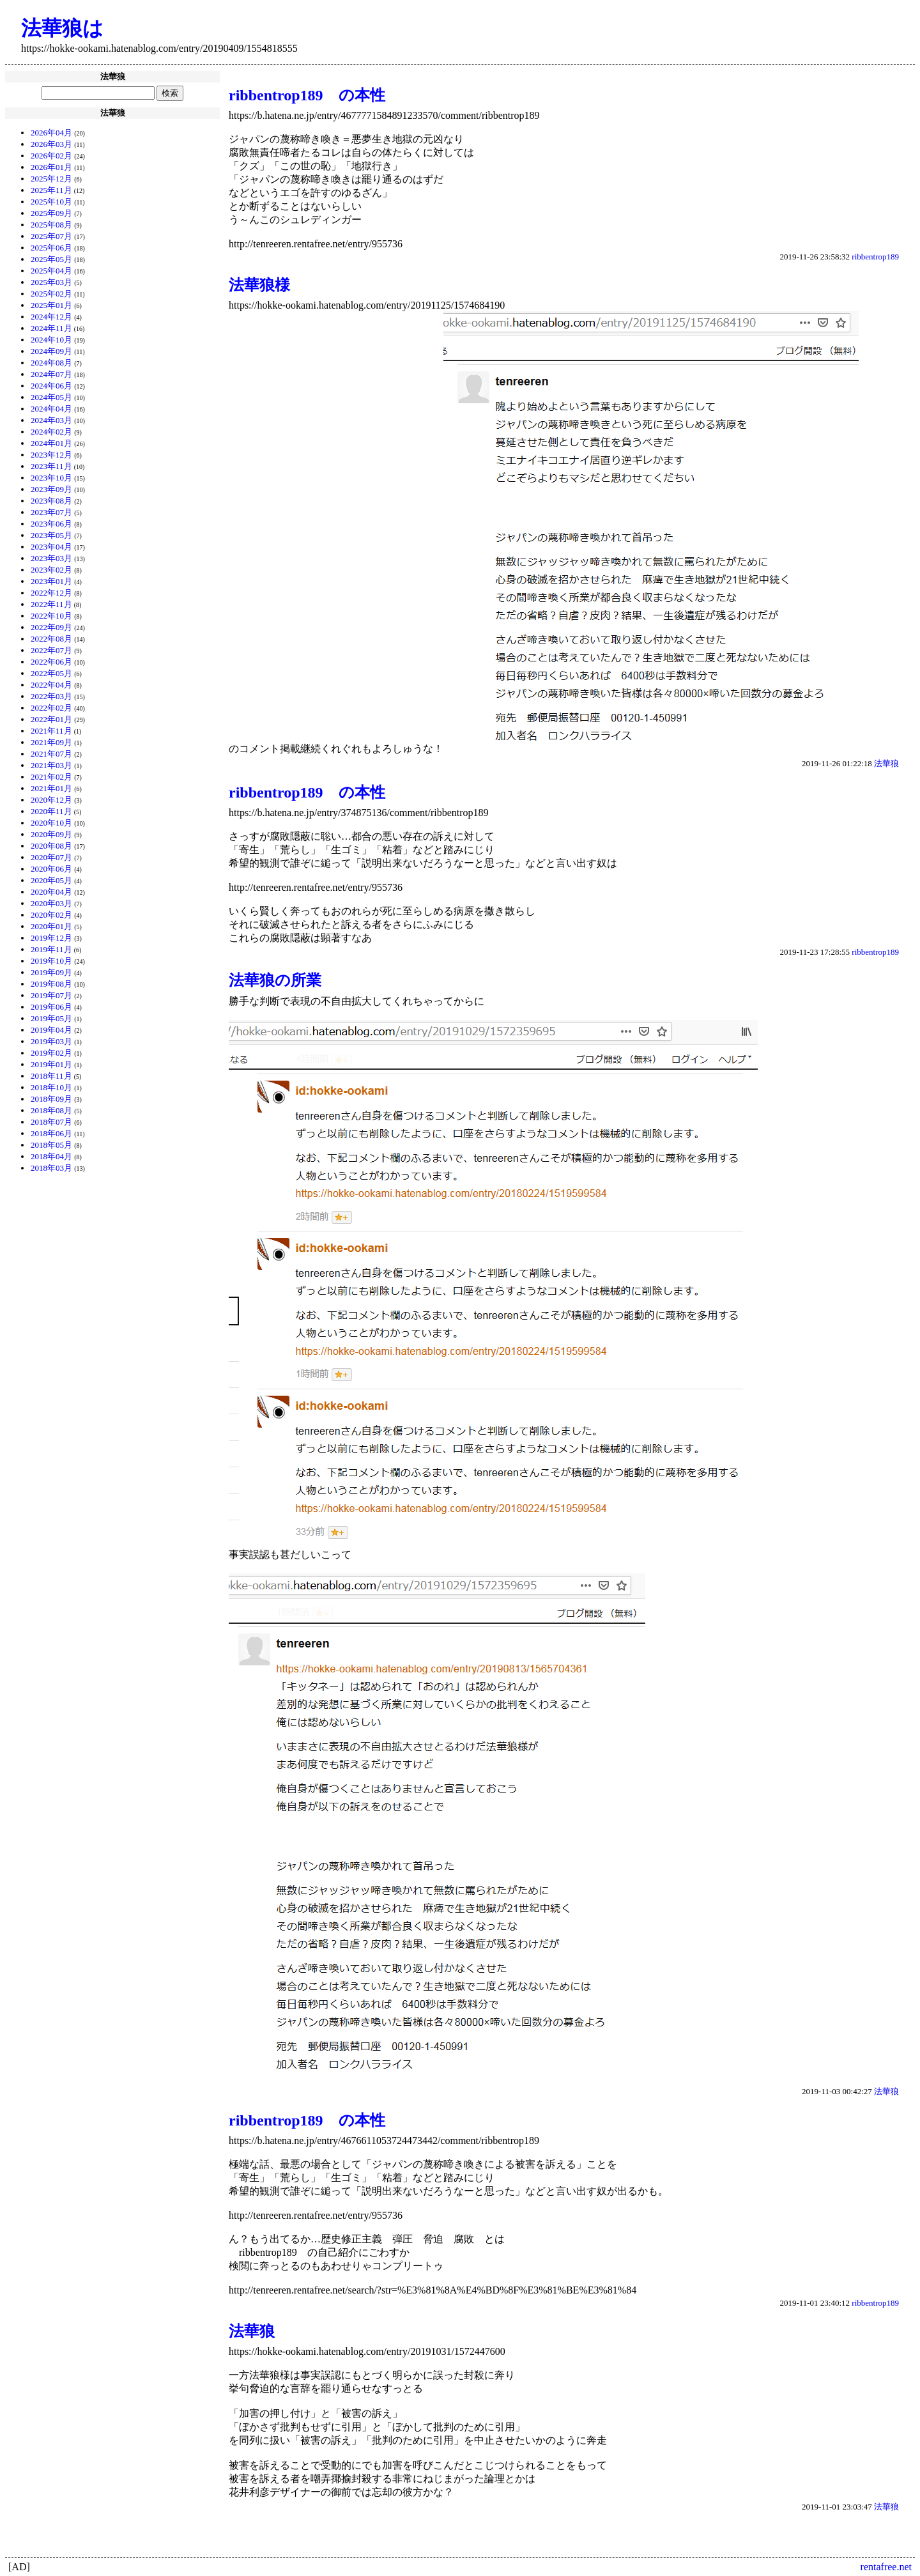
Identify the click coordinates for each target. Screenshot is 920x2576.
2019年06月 (51, 1007)
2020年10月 (51, 823)
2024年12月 (51, 316)
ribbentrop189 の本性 (307, 95)
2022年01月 (51, 719)
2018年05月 (51, 1145)
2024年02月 (51, 431)
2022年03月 (51, 696)
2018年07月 (51, 1122)
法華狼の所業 (275, 980)
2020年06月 (51, 869)
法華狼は (62, 28)
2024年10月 (51, 339)
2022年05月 (51, 673)
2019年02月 (51, 1053)
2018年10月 (51, 1087)
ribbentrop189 (875, 256)
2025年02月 (51, 293)
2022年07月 (51, 650)
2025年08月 (51, 224)
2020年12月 (51, 800)
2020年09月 (51, 834)
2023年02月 (51, 570)
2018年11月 (51, 1076)
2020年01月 (51, 926)
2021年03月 (51, 765)
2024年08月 (51, 362)
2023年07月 (51, 512)
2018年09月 (51, 1099)
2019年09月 (51, 972)
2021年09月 (51, 742)
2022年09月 (51, 627)
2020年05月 (51, 880)
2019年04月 (51, 1030)
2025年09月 (51, 213)
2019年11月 (51, 949)
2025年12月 (51, 178)
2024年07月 (51, 374)
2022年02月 (51, 708)
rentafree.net (886, 2566)
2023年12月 (51, 454)
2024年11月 (51, 328)
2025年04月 (51, 270)
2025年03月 (51, 282)
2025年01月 (51, 305)
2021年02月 (51, 777)
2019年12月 (51, 938)
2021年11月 (51, 731)
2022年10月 (51, 616)
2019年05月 (51, 1018)
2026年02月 (51, 155)
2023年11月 (51, 466)
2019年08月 (51, 984)
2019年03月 (51, 1041)
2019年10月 (51, 961)
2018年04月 (51, 1156)
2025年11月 (51, 190)
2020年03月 (51, 903)
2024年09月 (51, 351)
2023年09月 (51, 489)
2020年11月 (51, 811)
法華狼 (886, 763)
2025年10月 (51, 201)
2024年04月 (51, 408)
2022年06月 (51, 662)
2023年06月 (51, 523)
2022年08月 (51, 639)
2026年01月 (51, 167)
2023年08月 (51, 500)
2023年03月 (51, 558)
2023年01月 (51, 581)
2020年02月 (51, 915)
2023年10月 (51, 477)
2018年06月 (51, 1133)
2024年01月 (51, 443)
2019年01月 (51, 1064)
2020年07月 (51, 857)
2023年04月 (51, 546)
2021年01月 (51, 788)
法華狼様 (259, 285)
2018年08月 (51, 1110)
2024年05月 (51, 397)
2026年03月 (51, 144)
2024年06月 (51, 385)
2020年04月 (51, 892)
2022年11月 (51, 604)
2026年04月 (51, 132)
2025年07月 (51, 236)
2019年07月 (51, 995)
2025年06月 (51, 247)
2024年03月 (51, 420)
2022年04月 (51, 685)
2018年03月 (51, 1168)
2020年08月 (51, 846)
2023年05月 (51, 535)
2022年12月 (51, 593)
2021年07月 (51, 754)
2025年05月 (51, 259)
